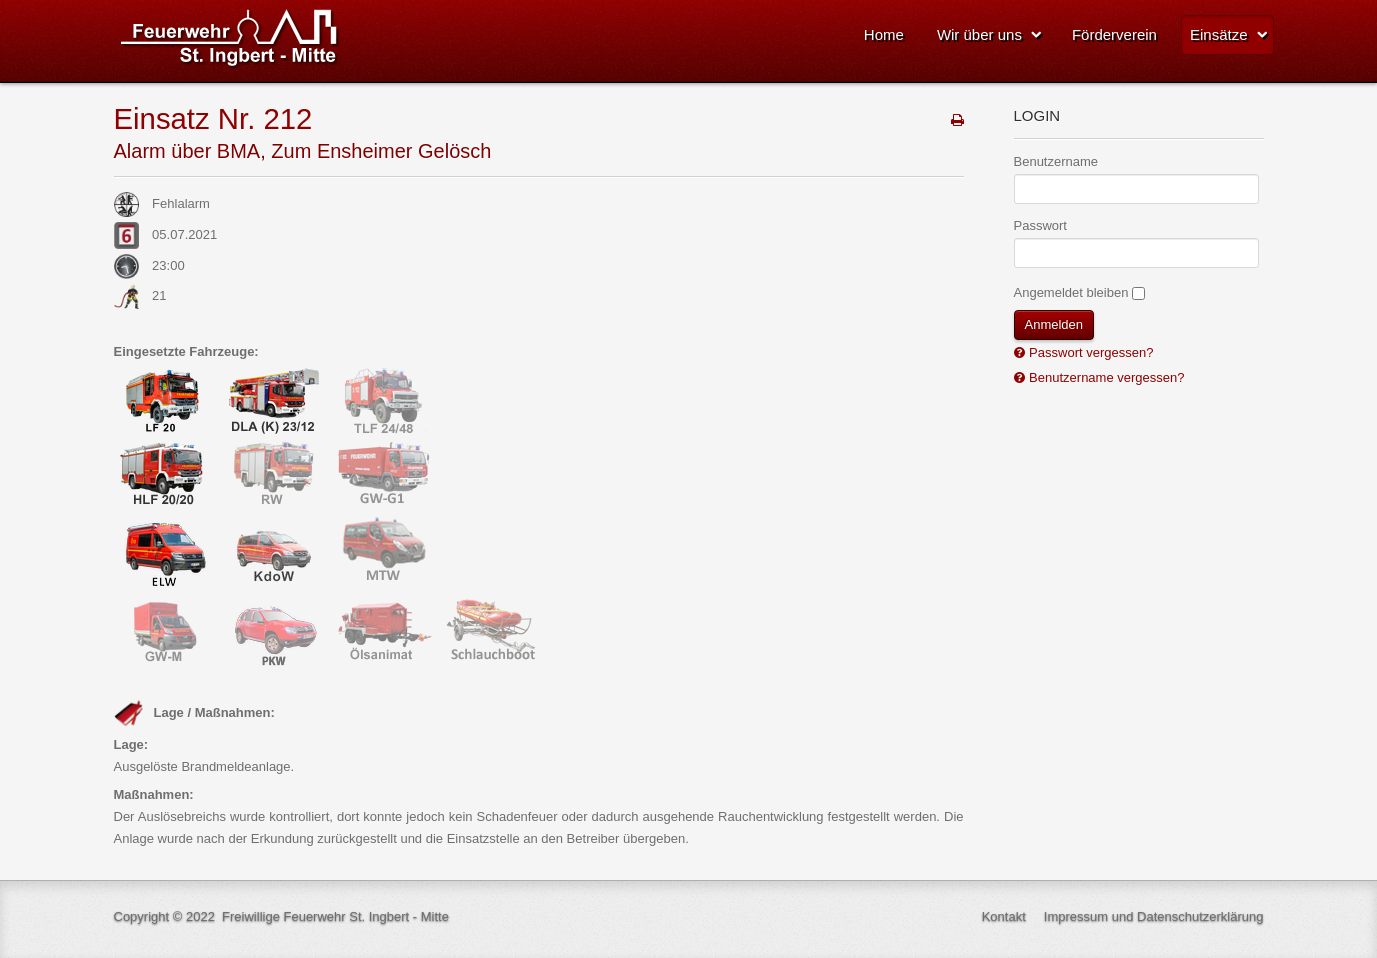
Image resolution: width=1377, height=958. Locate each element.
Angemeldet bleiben (1071, 292)
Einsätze (1219, 34)
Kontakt (1004, 916)
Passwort (1040, 225)
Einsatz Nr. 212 (213, 118)
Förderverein (1114, 34)
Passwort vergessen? (1090, 352)
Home (884, 34)
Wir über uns (979, 34)
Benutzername (1056, 161)
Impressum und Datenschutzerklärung (1154, 916)
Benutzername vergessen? (1105, 377)
